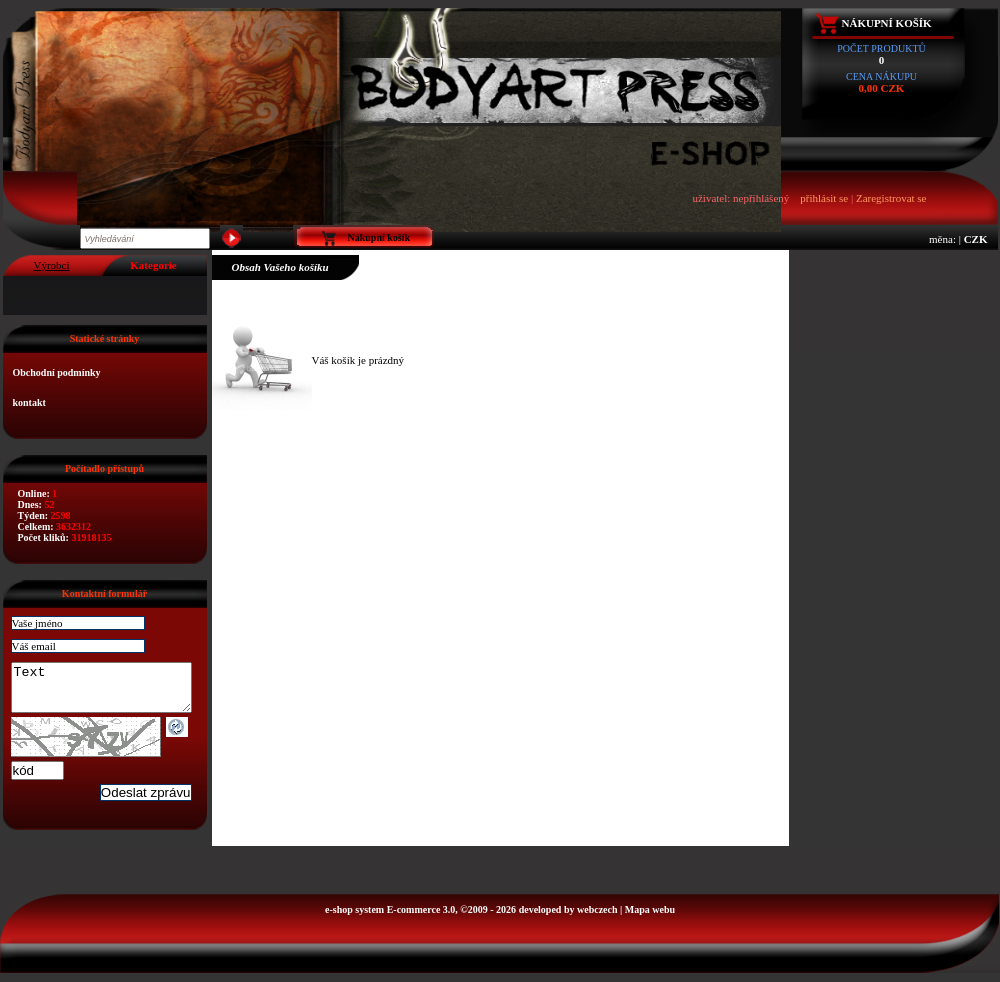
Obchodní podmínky (57, 372)
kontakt (29, 402)
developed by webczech (568, 918)
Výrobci (51, 265)
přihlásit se (824, 198)
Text (111, 692)
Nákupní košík (887, 23)
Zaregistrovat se (891, 198)
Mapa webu (650, 918)
